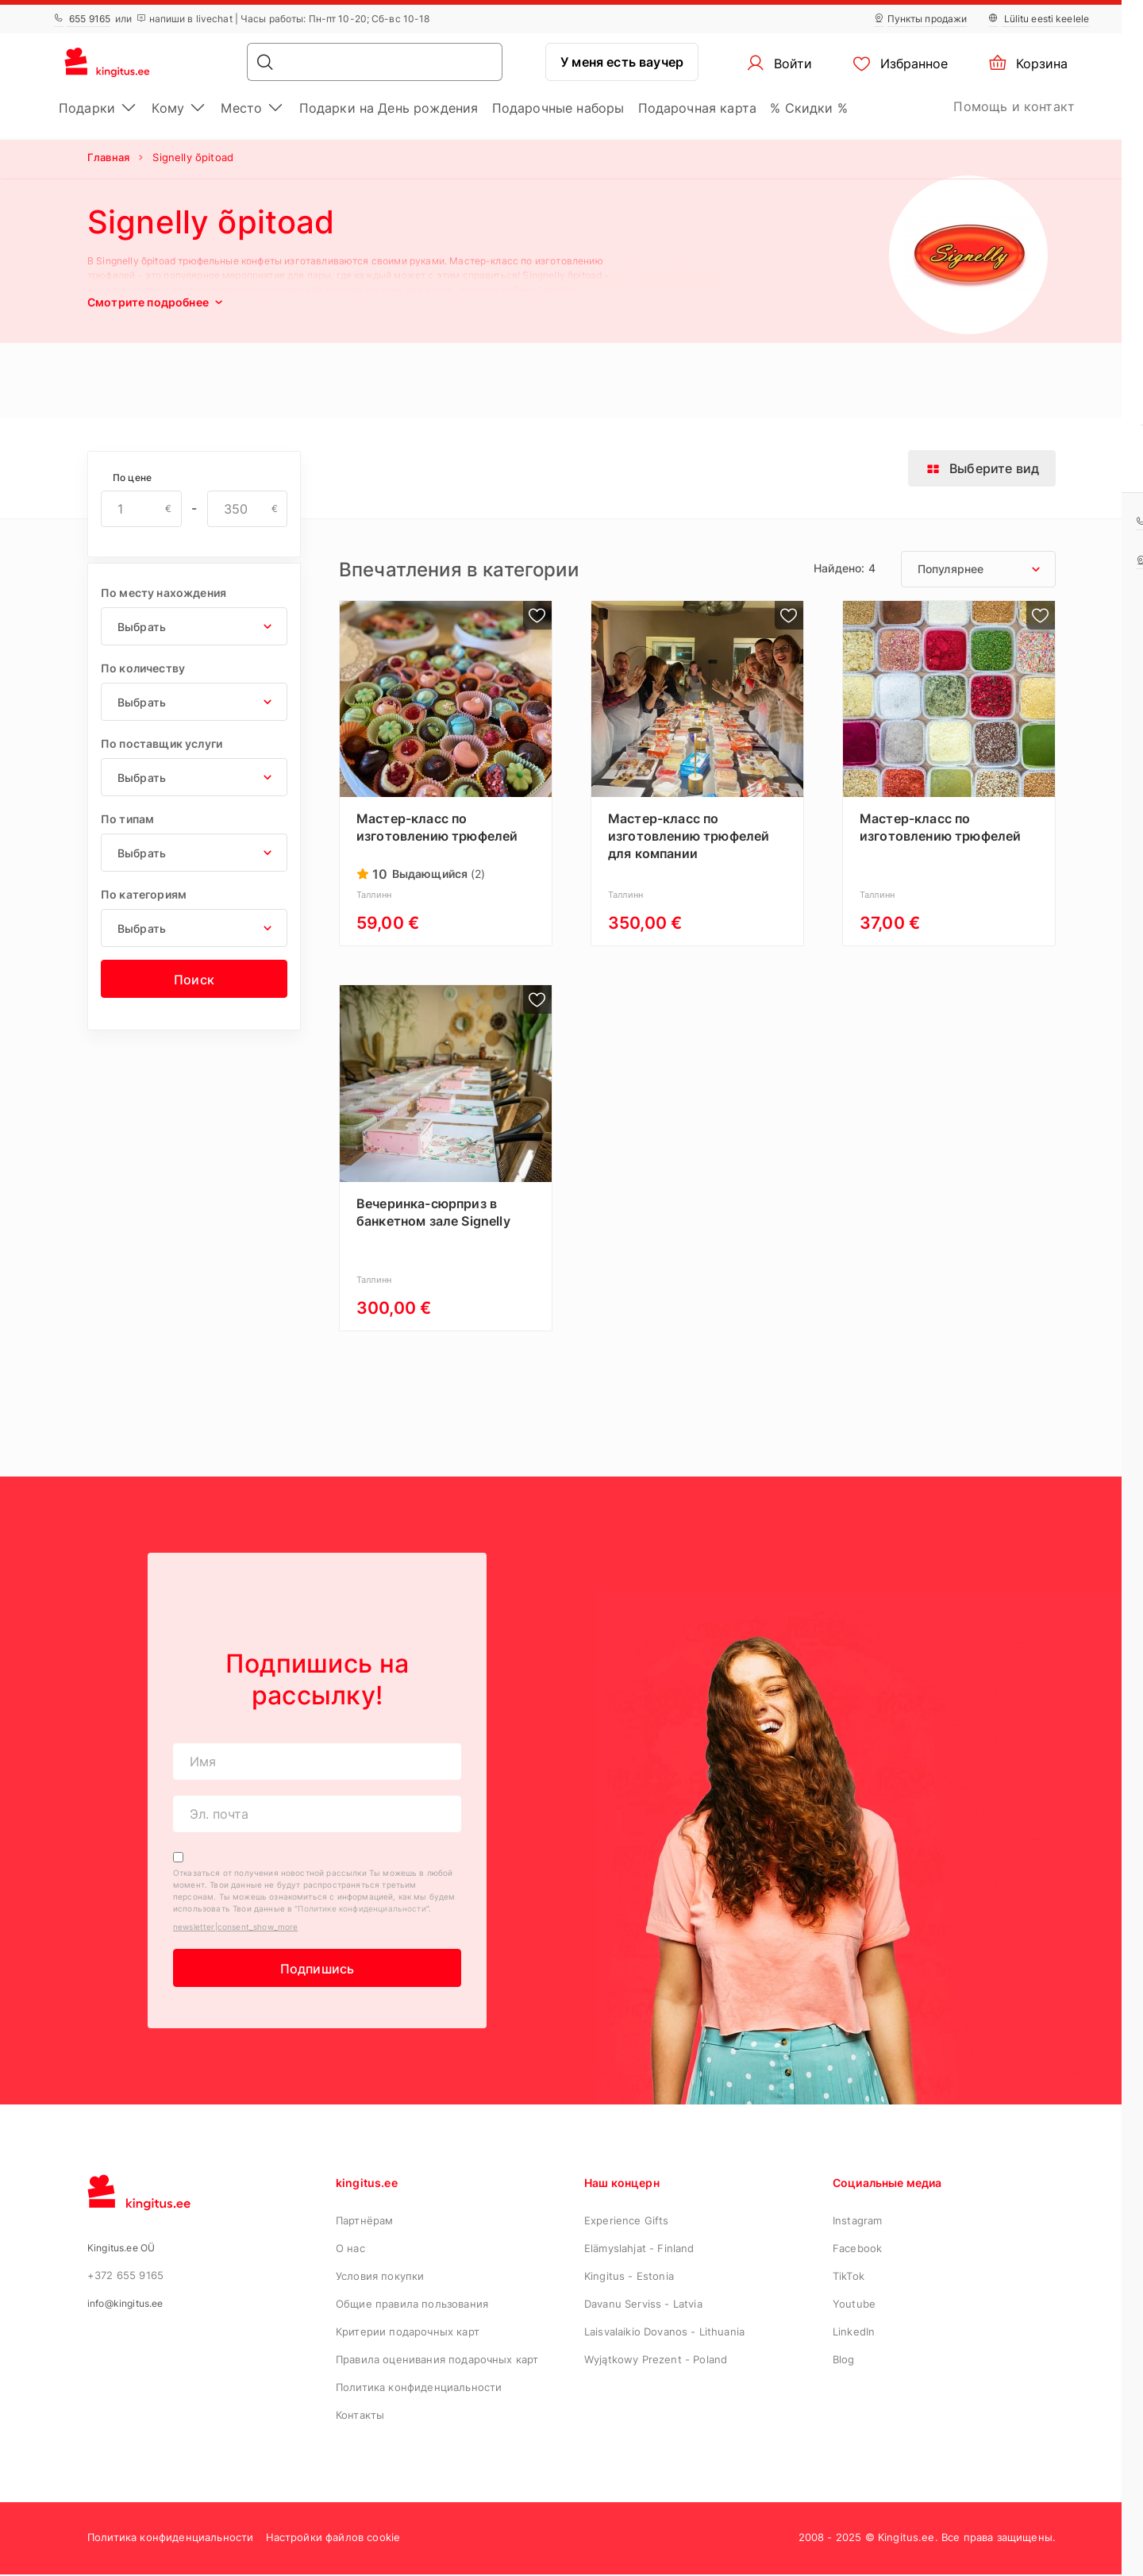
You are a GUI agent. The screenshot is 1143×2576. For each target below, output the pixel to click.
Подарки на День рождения (389, 108)
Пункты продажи (921, 19)
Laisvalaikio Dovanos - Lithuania (664, 2333)
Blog (844, 2361)
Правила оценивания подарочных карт (437, 2361)
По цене (132, 477)
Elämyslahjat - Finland (639, 2249)
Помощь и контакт (1014, 106)
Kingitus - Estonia (629, 2277)
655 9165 (82, 19)
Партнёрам (364, 2222)
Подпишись (317, 1970)
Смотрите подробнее (157, 302)
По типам (127, 819)
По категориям (144, 894)
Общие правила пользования (412, 2305)
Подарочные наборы (558, 108)
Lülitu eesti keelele (1038, 19)
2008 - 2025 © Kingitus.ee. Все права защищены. (927, 2538)
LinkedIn (854, 2333)
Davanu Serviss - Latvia (643, 2305)
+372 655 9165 (125, 2276)
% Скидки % (809, 108)
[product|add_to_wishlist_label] (537, 615)
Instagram (857, 2222)
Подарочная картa (697, 108)
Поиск (194, 980)
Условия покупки (380, 2277)
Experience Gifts (626, 2222)
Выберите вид (982, 468)
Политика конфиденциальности (419, 2388)
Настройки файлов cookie (333, 2538)
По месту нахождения (163, 592)
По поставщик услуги (161, 743)
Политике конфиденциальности (361, 1910)
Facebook (857, 2249)
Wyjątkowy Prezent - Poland (655, 2361)
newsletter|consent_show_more (235, 1928)
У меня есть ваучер (621, 62)
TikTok (848, 2277)
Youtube (854, 2305)
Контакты (360, 2416)
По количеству (143, 668)
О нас (350, 2249)
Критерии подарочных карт (407, 2333)
